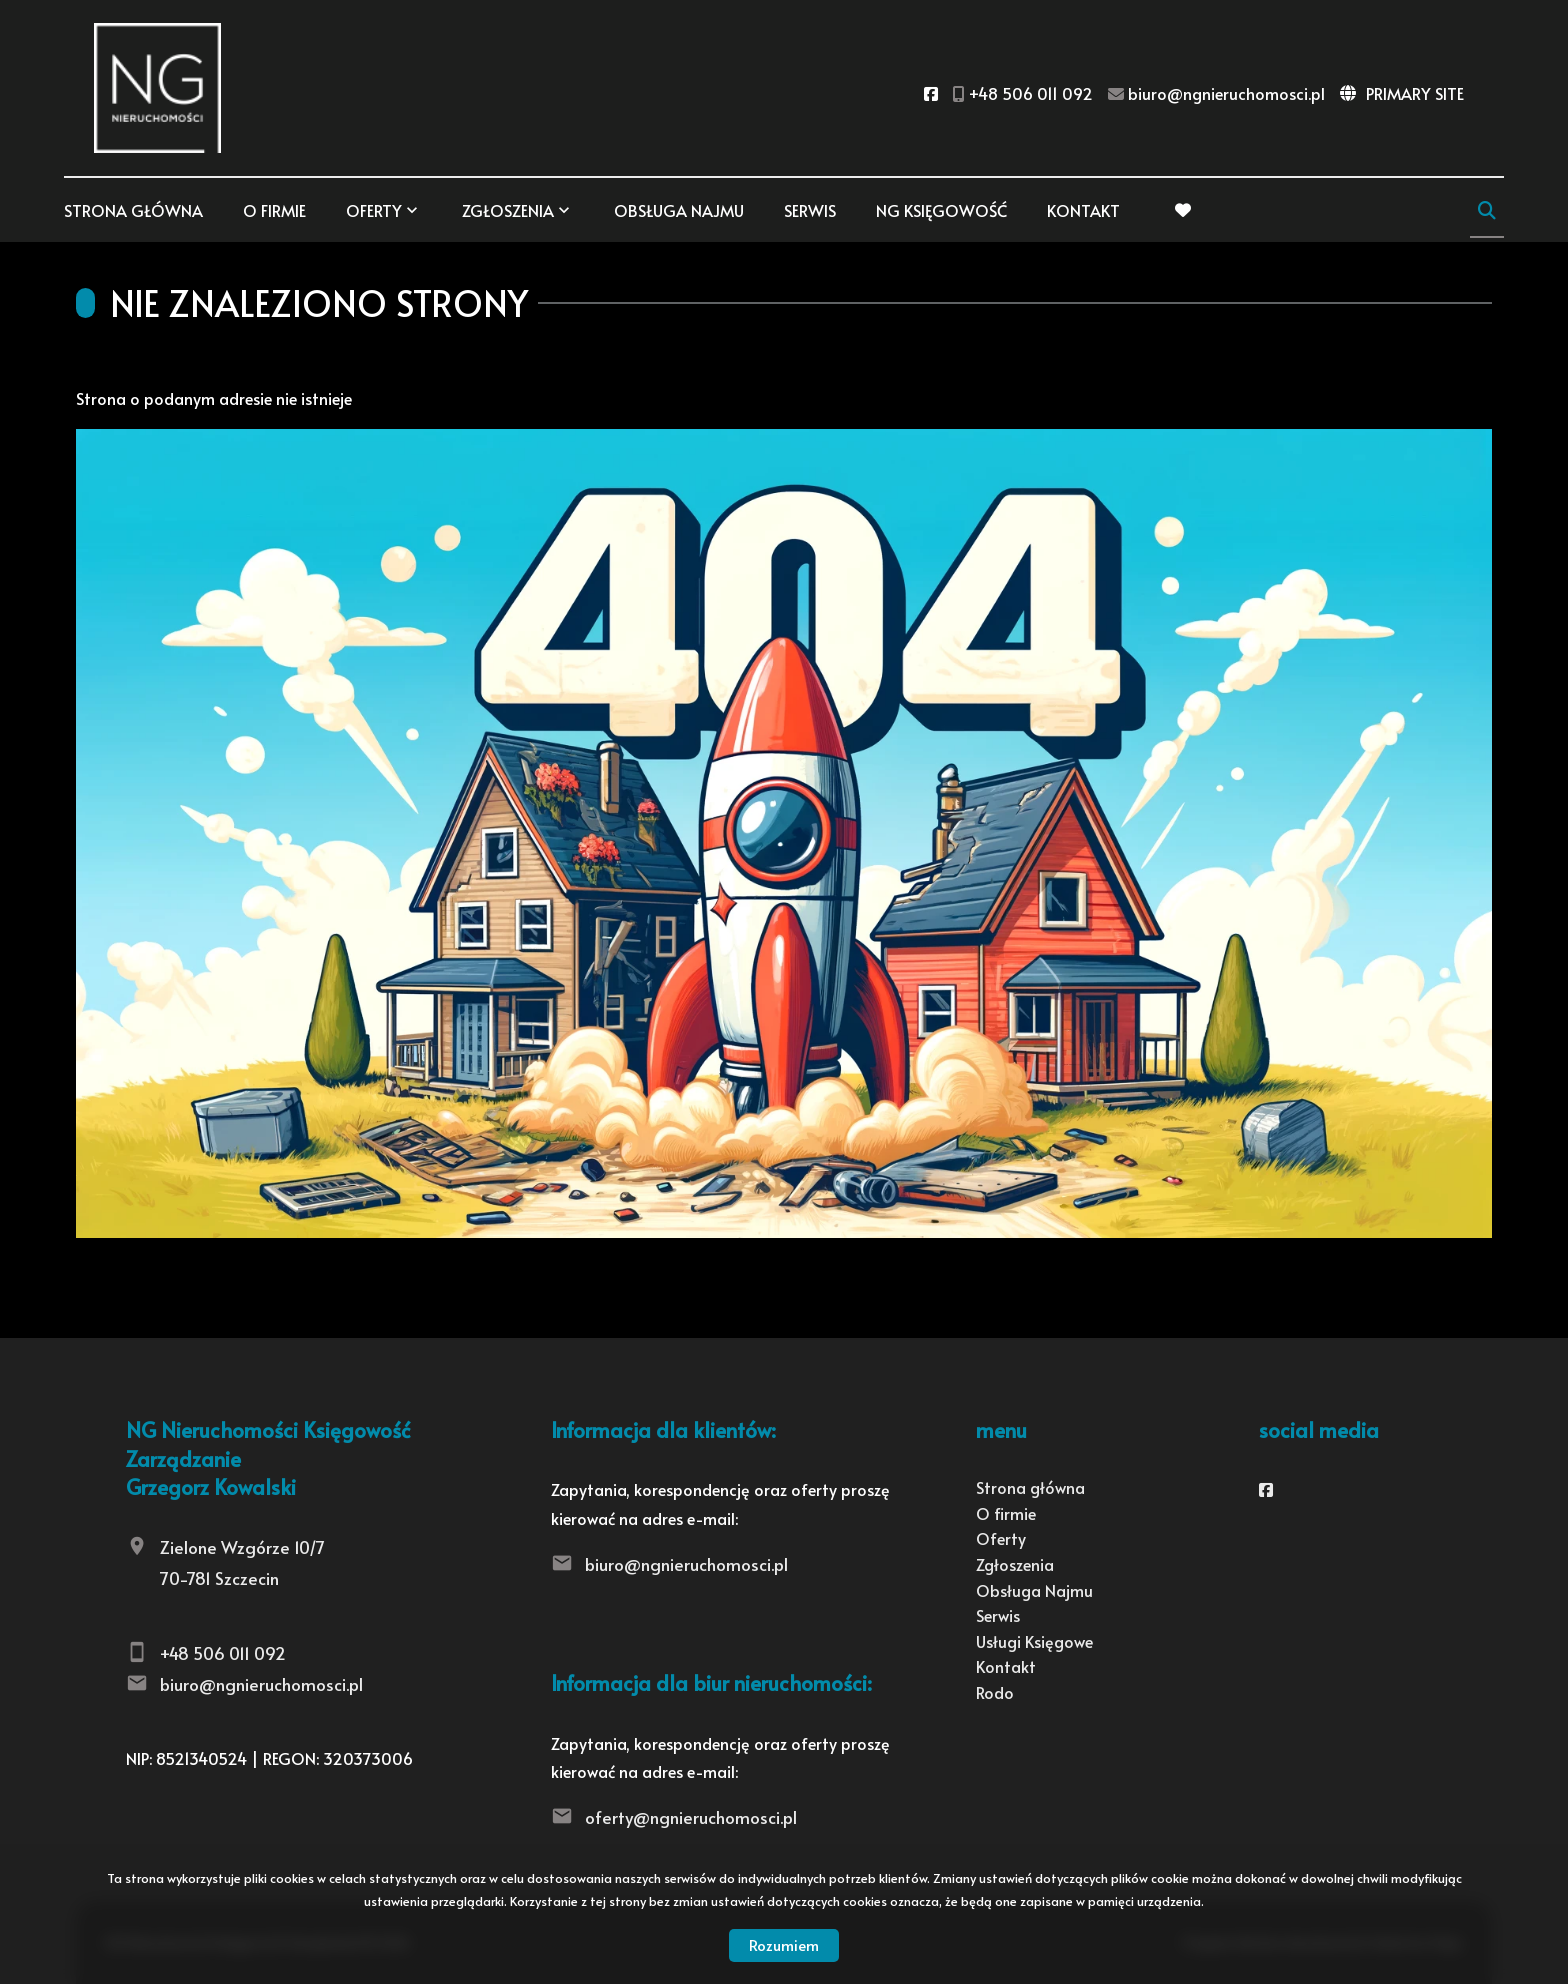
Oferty (374, 210)
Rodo (995, 1692)
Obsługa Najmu (679, 210)
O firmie (274, 210)
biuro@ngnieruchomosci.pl (261, 1684)
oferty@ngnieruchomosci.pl (691, 1817)
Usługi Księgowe (1034, 1641)
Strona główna (133, 210)
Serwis (810, 210)
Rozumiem (784, 1944)
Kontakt (1083, 210)
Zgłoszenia (508, 210)
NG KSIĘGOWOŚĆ (941, 210)
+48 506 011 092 (223, 1653)
